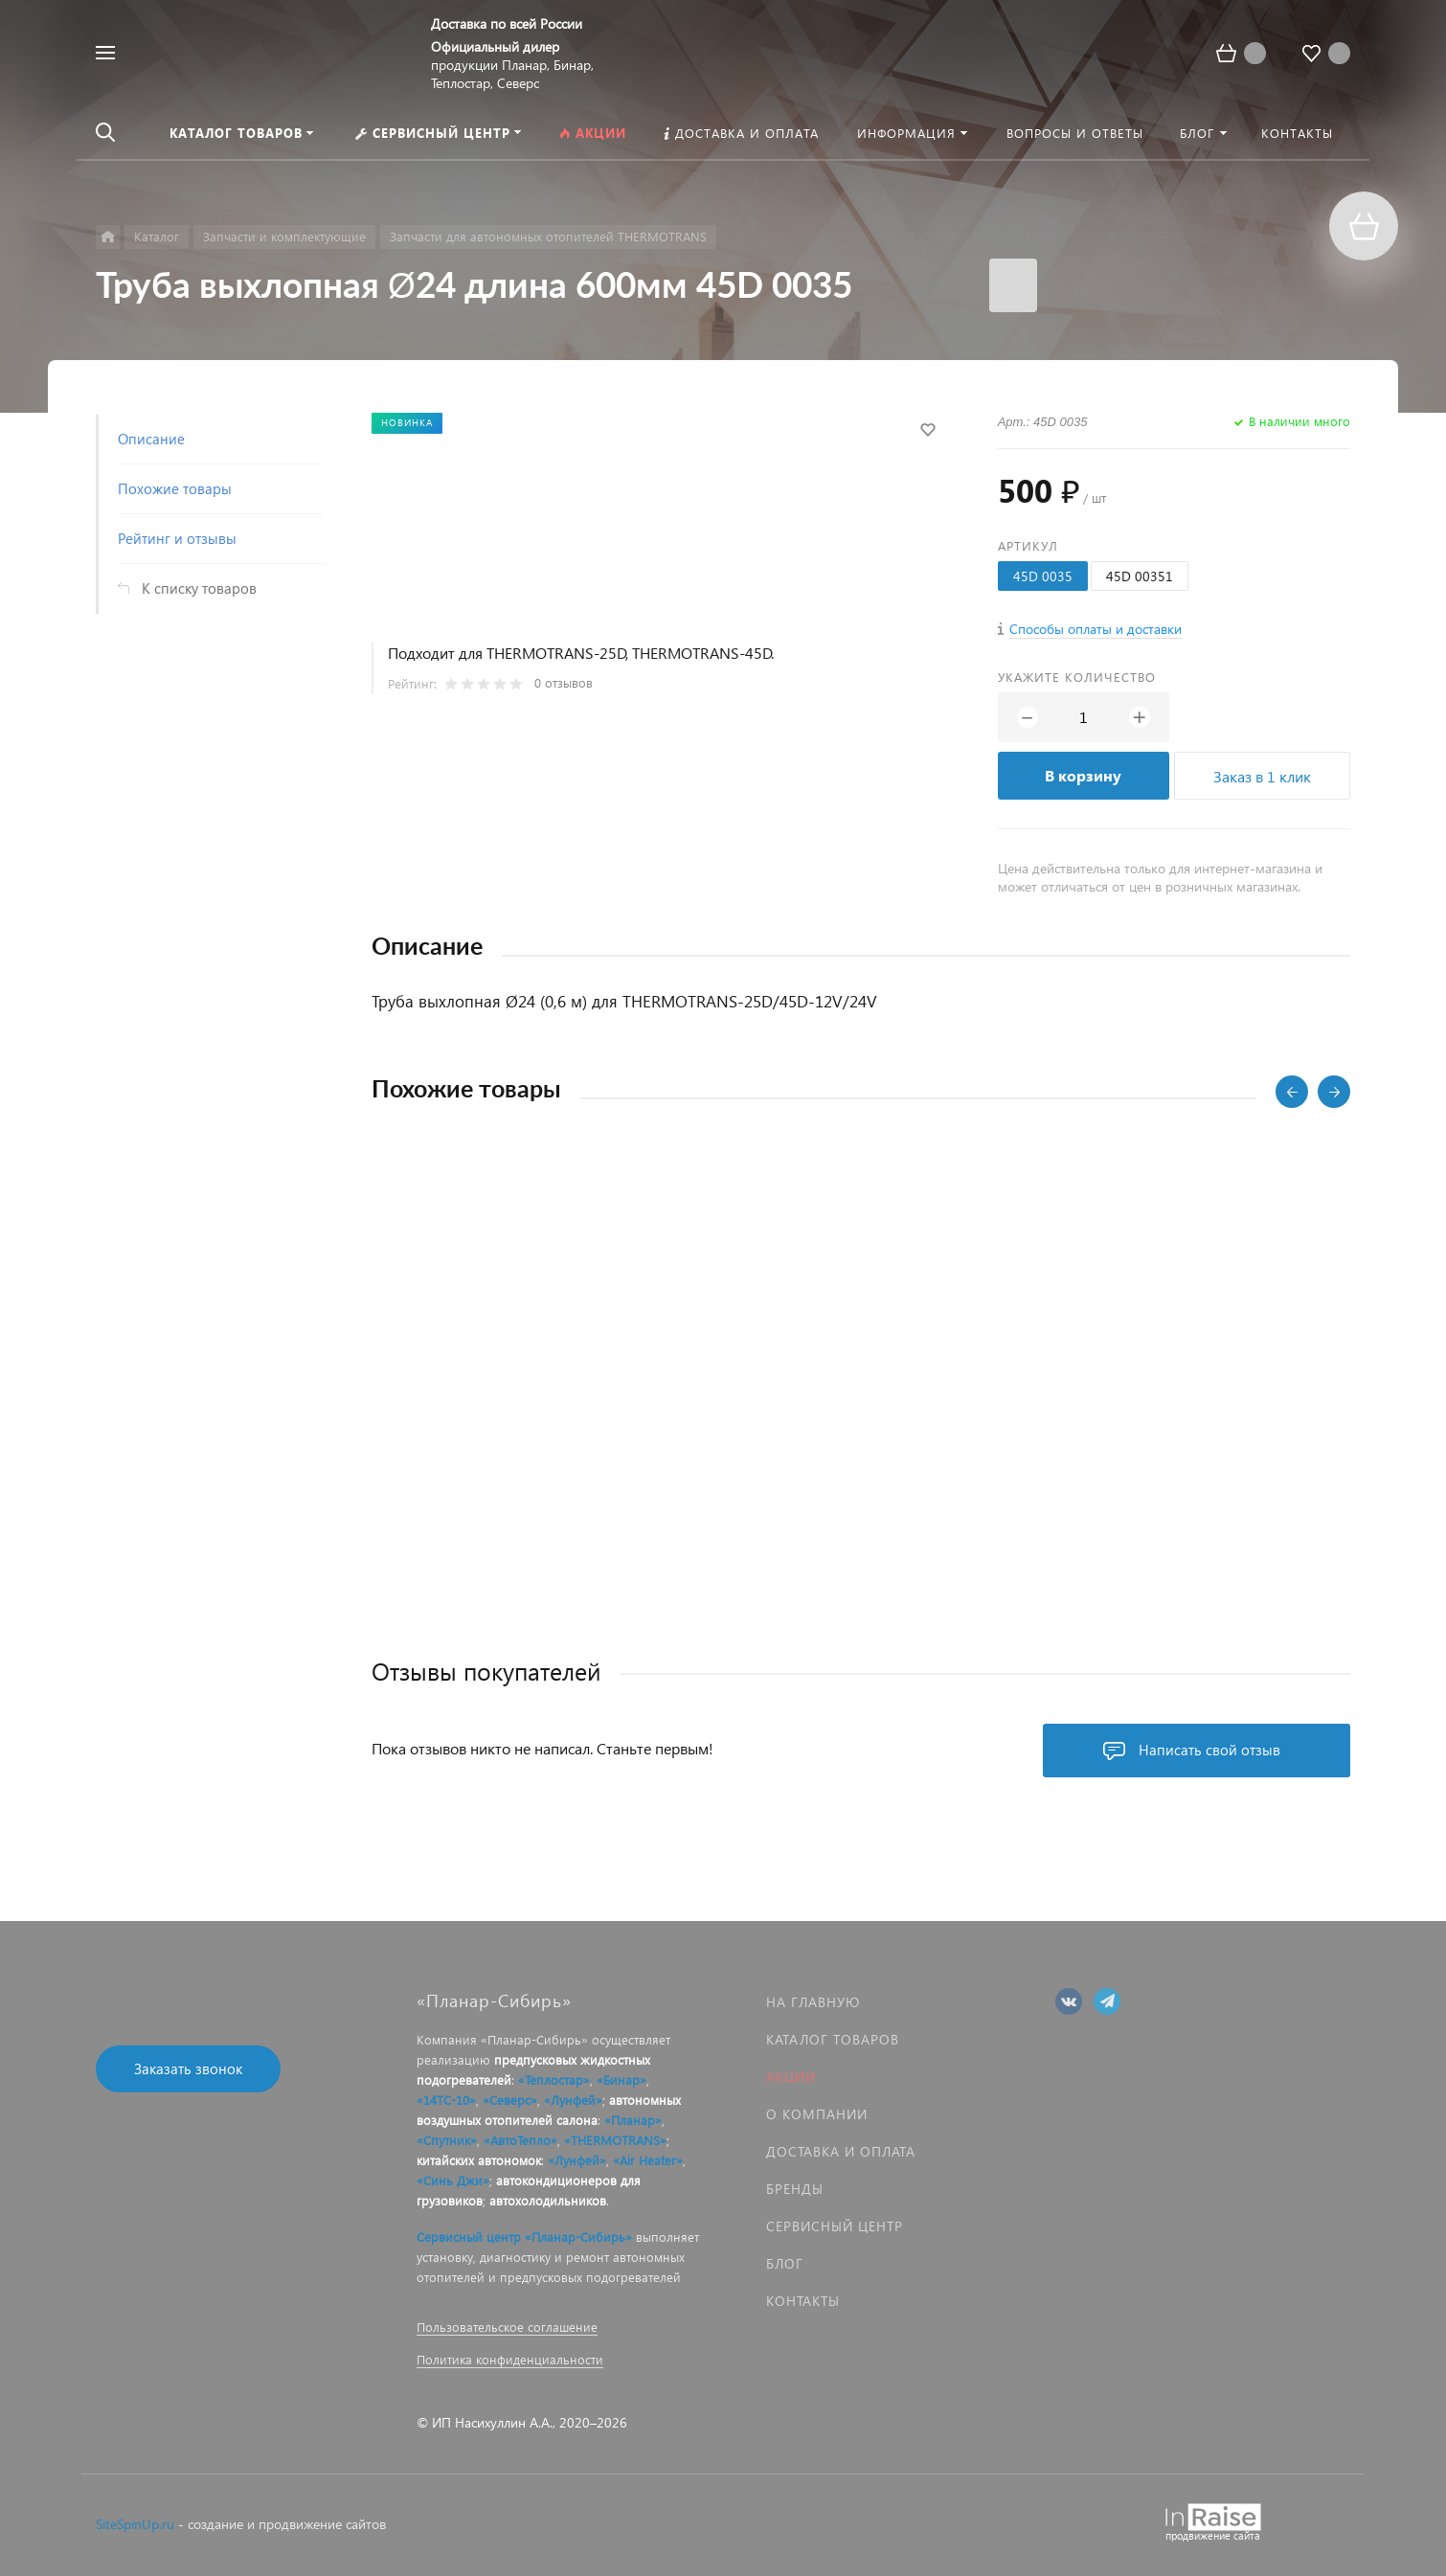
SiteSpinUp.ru (135, 2524)
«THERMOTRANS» (615, 2140)
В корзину (1083, 775)
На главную (813, 2002)
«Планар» (633, 2120)
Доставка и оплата (840, 2151)
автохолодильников (547, 2200)
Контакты (803, 2301)
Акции (791, 2077)
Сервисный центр (834, 2226)
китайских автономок (479, 2160)
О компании (817, 2114)
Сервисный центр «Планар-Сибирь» (524, 2236)
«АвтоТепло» (520, 2140)
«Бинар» (621, 2079)
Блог (784, 2263)
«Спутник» (447, 2140)
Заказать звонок (188, 2068)
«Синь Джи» (453, 2180)
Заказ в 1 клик (1262, 776)
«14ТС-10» (446, 2099)
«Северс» (510, 2099)
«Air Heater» (648, 2160)
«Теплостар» (554, 2079)
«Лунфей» (573, 2099)
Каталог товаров (832, 2039)
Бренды (795, 2189)
